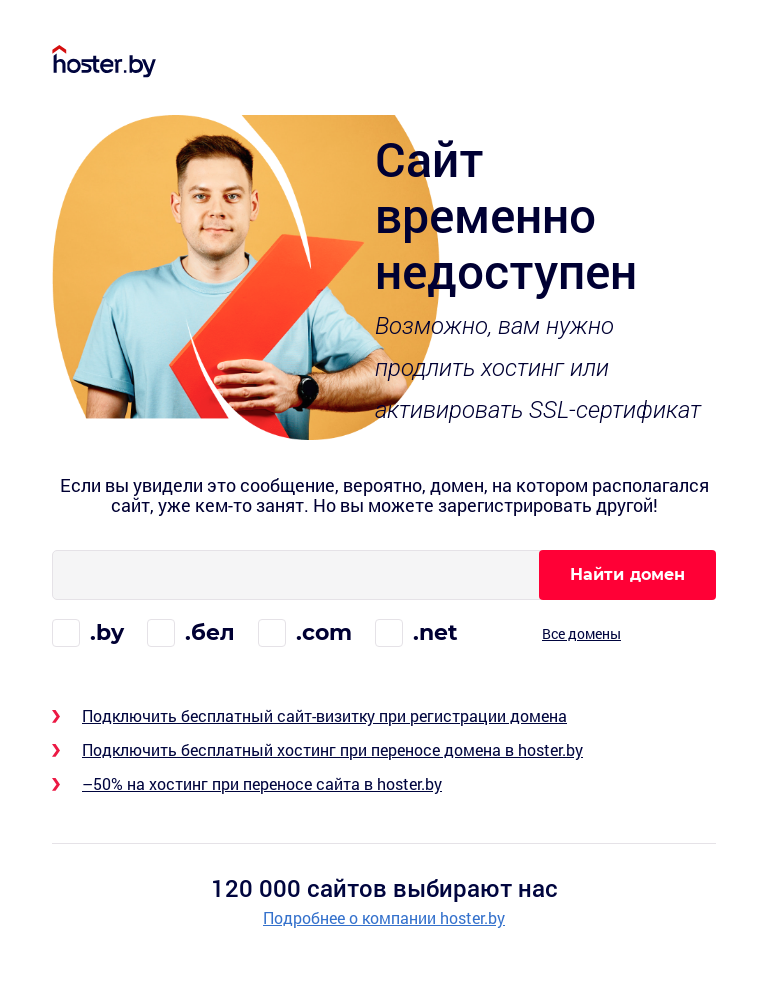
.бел (210, 632)
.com (324, 632)
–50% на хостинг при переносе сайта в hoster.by (262, 783)
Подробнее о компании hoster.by (384, 918)
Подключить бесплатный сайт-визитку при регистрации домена (324, 715)
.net (435, 632)
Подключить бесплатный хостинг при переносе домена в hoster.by (332, 749)
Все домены (581, 633)
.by (107, 632)
